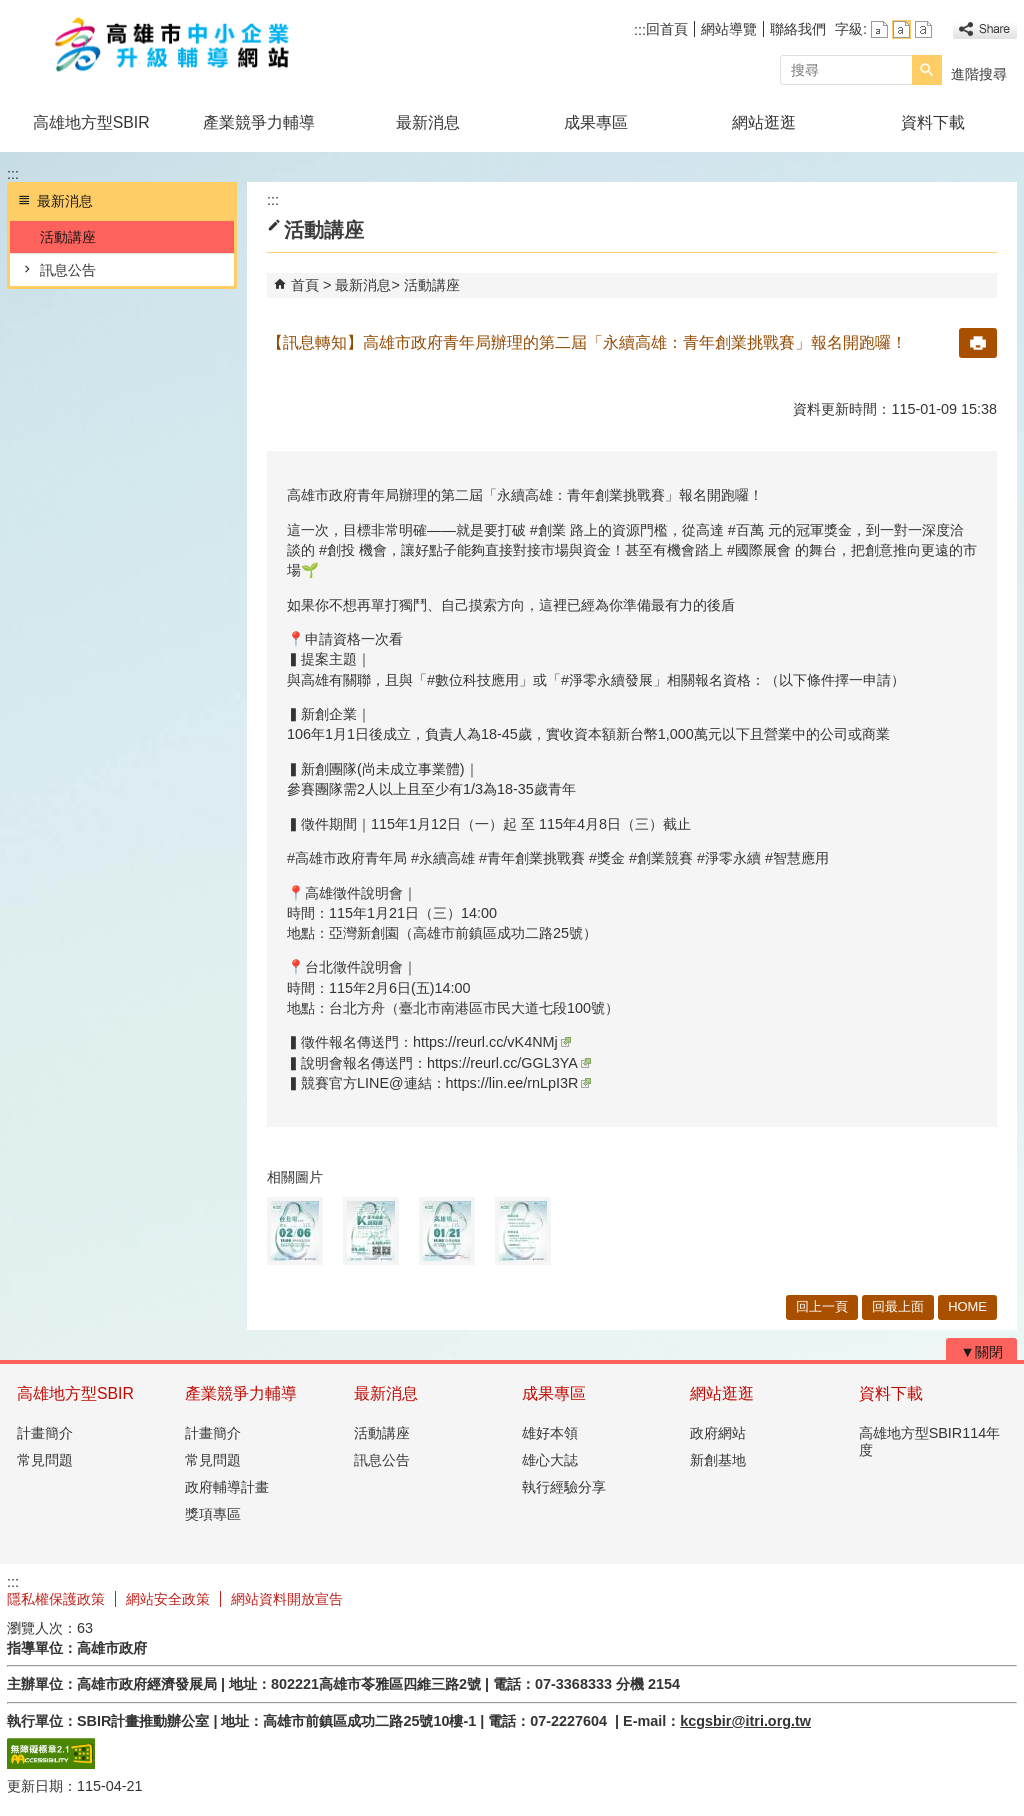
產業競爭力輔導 (259, 122)
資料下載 (933, 122)
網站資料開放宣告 (287, 1599)
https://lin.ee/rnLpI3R (519, 1083)
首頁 (305, 285)
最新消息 (428, 122)
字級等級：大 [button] (923, 29)
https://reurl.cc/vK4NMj (492, 1042)
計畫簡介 (45, 1433)
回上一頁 (822, 1306)
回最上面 (898, 1306)
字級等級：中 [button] (901, 29)
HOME (967, 1306)
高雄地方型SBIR (91, 122)
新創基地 (718, 1460)
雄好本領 (550, 1433)
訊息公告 (68, 270)
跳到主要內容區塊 (10, 10)
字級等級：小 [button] (879, 29)
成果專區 (596, 122)
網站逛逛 (764, 122)
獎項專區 (213, 1514)
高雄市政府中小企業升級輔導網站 (176, 48)
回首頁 (667, 29)
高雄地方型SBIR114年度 (930, 1441)
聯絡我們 (798, 29)
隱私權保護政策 (56, 1599)
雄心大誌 (550, 1460)
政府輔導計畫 (227, 1487)
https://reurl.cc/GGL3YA (509, 1063)
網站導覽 (729, 29)
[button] (927, 70)
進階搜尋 (979, 74)
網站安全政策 (168, 1599)
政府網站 (718, 1433)
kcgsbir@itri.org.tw (745, 1721)
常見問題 (45, 1460)
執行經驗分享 (564, 1487)
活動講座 (68, 237)
